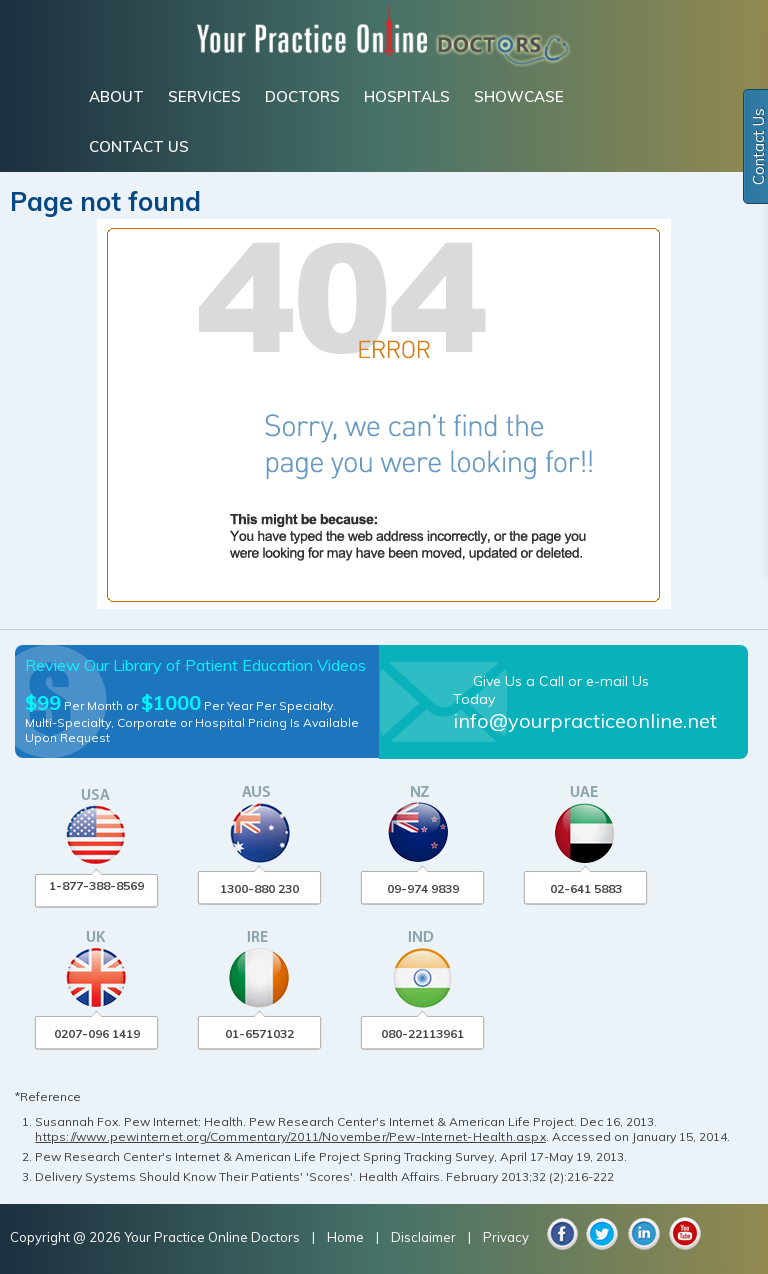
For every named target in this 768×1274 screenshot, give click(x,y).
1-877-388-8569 (96, 885)
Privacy (506, 1237)
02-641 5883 (586, 888)
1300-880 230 (259, 888)
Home (347, 1237)
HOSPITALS (407, 96)
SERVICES (204, 96)
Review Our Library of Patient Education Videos (195, 665)
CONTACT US (139, 146)
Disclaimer (423, 1237)
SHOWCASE (519, 96)
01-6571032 (259, 1033)
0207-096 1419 (97, 1033)
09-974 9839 (423, 888)
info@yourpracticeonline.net (585, 720)
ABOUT (116, 96)
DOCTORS (302, 96)
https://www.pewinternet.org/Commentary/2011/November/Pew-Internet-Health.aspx (290, 1136)
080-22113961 (422, 1033)
